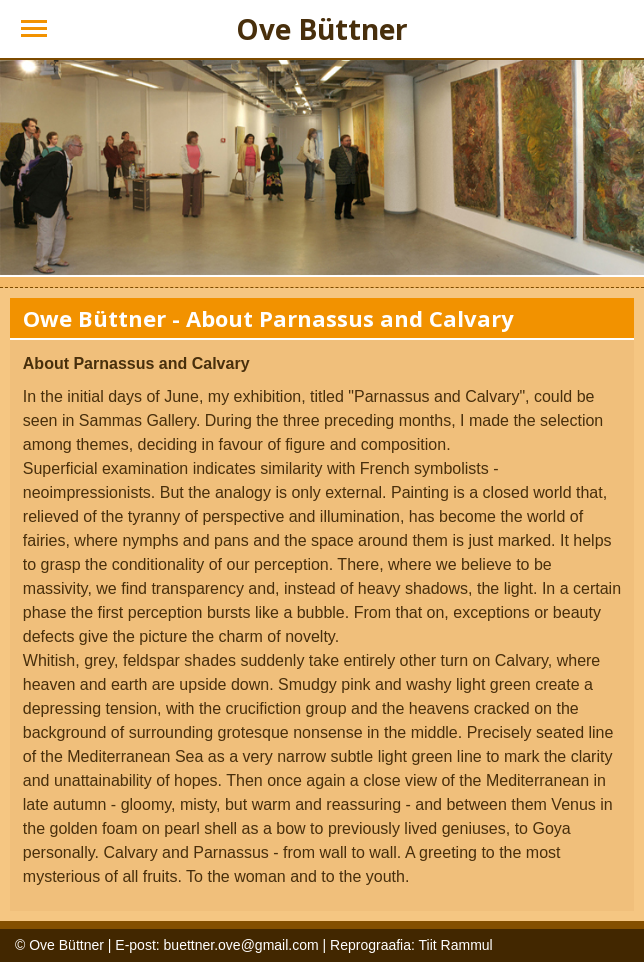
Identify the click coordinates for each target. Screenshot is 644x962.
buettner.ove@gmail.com (241, 945)
